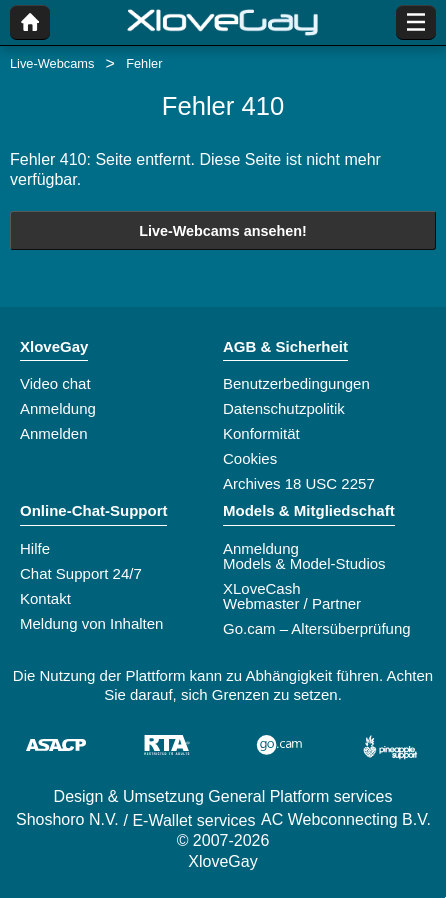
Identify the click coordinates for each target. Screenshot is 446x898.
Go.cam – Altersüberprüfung (317, 628)
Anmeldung (58, 408)
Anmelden (54, 433)
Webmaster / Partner (292, 603)
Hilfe (35, 548)
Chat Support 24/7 (81, 573)
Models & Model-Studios (304, 563)
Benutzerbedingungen (296, 383)
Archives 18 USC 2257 (299, 483)
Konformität (261, 433)
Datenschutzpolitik (284, 408)
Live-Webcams (52, 63)
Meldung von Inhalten (91, 623)
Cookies (250, 458)
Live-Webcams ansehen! (223, 231)
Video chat (55, 383)
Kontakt (45, 598)
